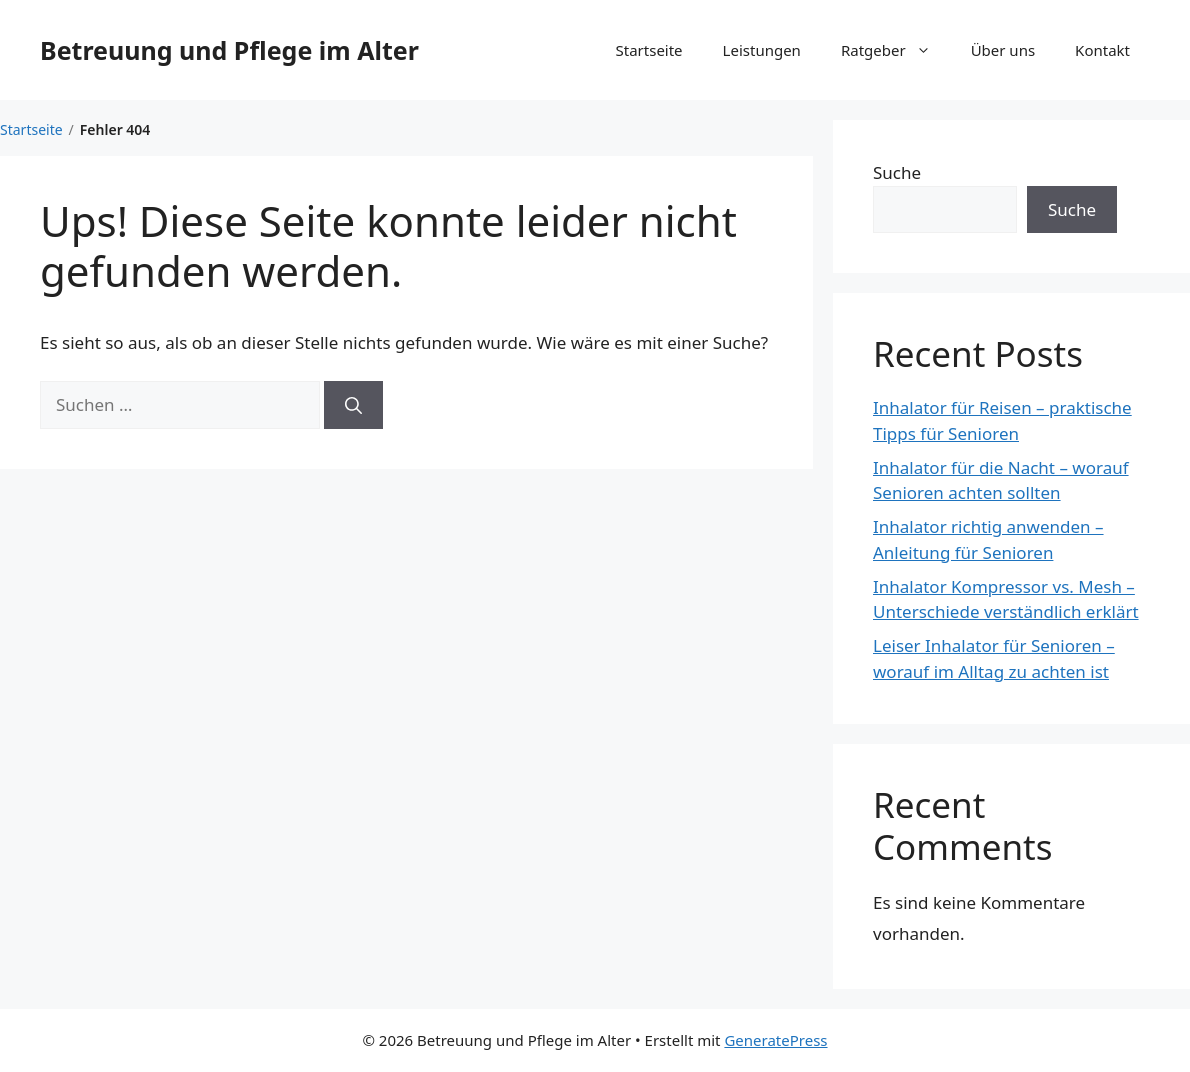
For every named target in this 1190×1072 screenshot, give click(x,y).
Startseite (649, 50)
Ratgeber (896, 50)
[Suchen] (353, 405)
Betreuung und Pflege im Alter (229, 50)
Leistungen (762, 50)
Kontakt (1102, 50)
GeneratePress (775, 1040)
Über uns (1003, 50)
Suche (897, 172)
